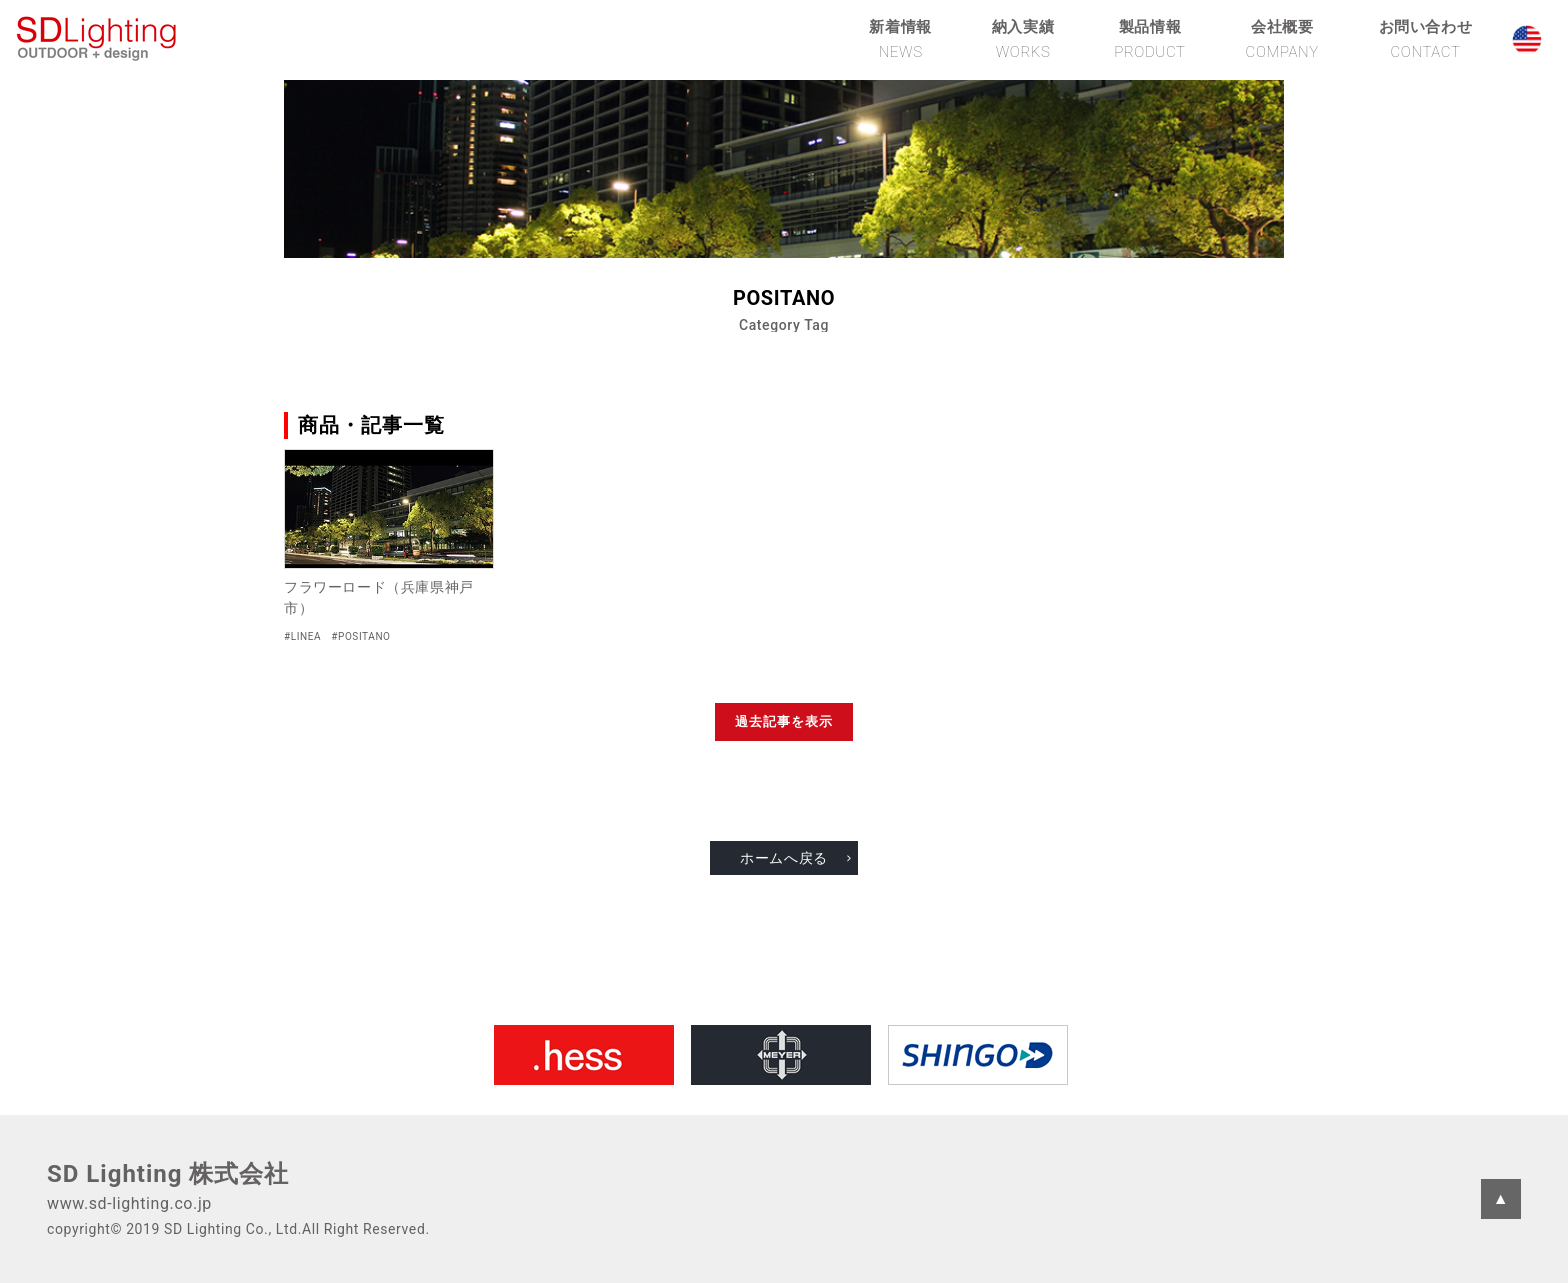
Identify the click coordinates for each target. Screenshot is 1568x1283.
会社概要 (1282, 39)
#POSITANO (360, 636)
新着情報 (900, 39)
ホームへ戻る (784, 858)
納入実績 (1023, 39)
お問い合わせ (1426, 39)
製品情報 (1149, 39)
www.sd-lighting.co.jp (129, 1203)
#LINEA (302, 636)
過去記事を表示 (784, 721)
